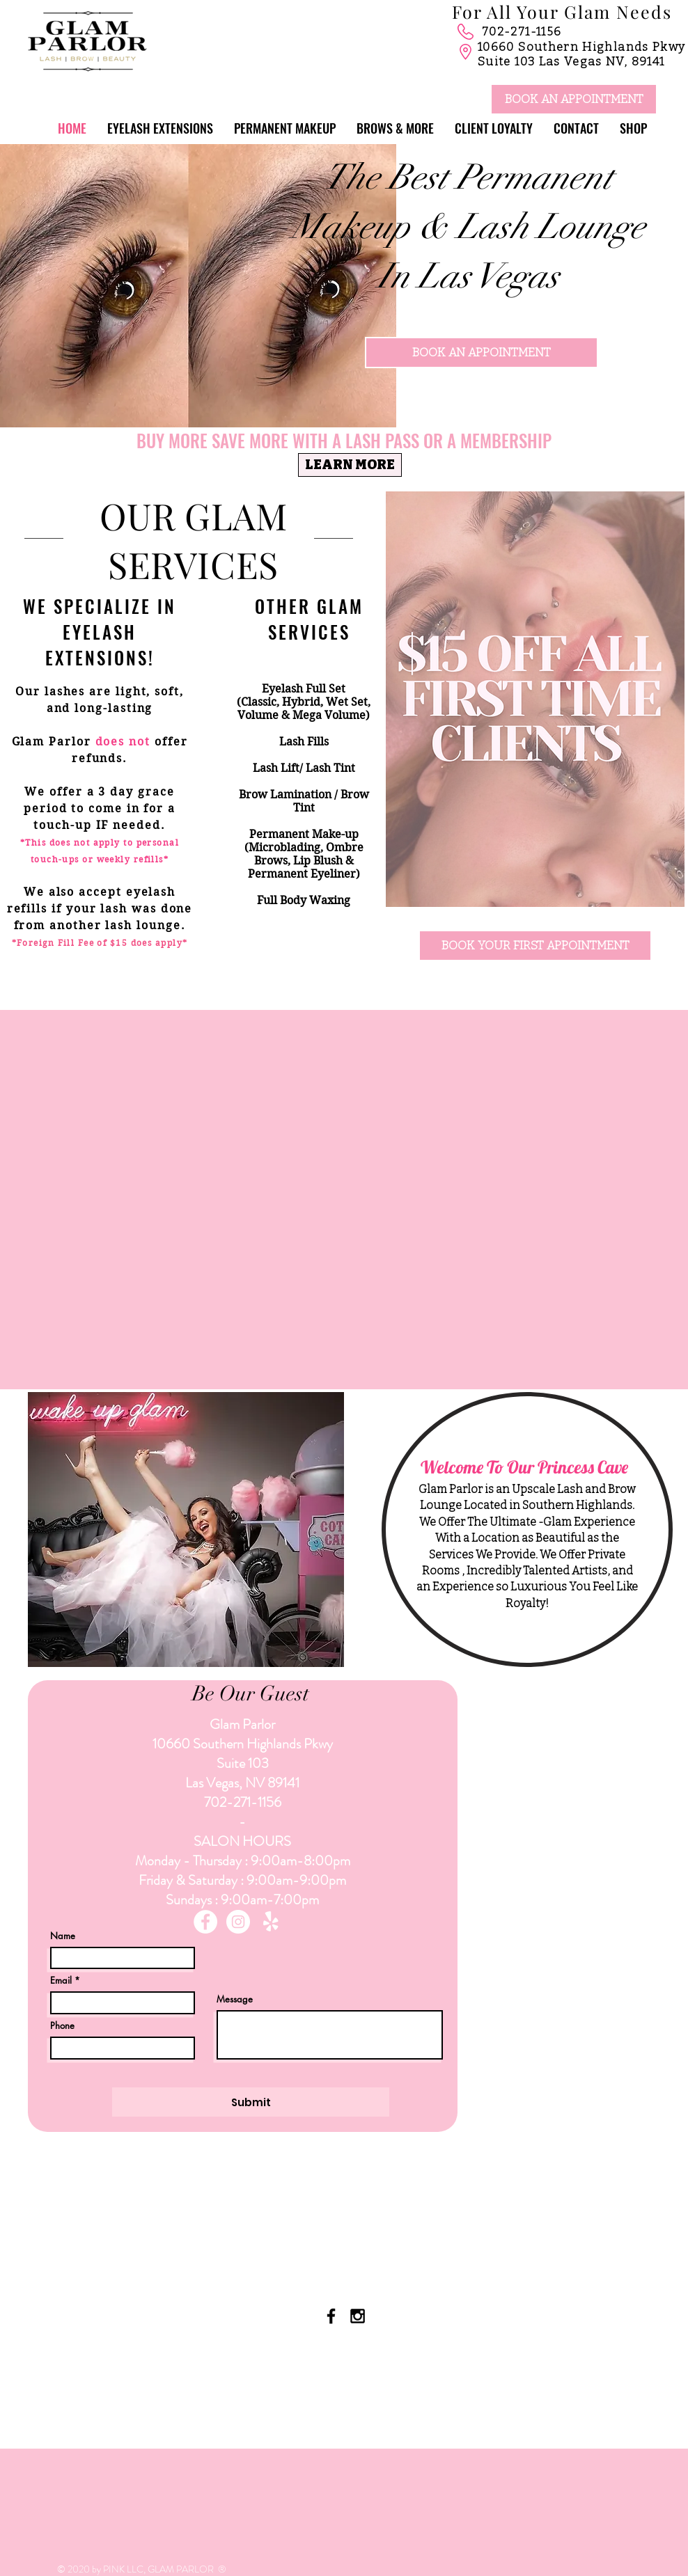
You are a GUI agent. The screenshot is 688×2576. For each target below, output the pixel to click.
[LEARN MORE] (350, 465)
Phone (62, 2025)
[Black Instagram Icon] (357, 2316)
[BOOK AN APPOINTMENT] (573, 99)
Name (62, 1936)
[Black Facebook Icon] (331, 2316)
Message (235, 1999)
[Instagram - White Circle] (238, 1922)
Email (61, 1980)
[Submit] (250, 2102)
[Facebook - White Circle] (205, 1922)
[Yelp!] (271, 1922)
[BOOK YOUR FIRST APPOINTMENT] (535, 945)
